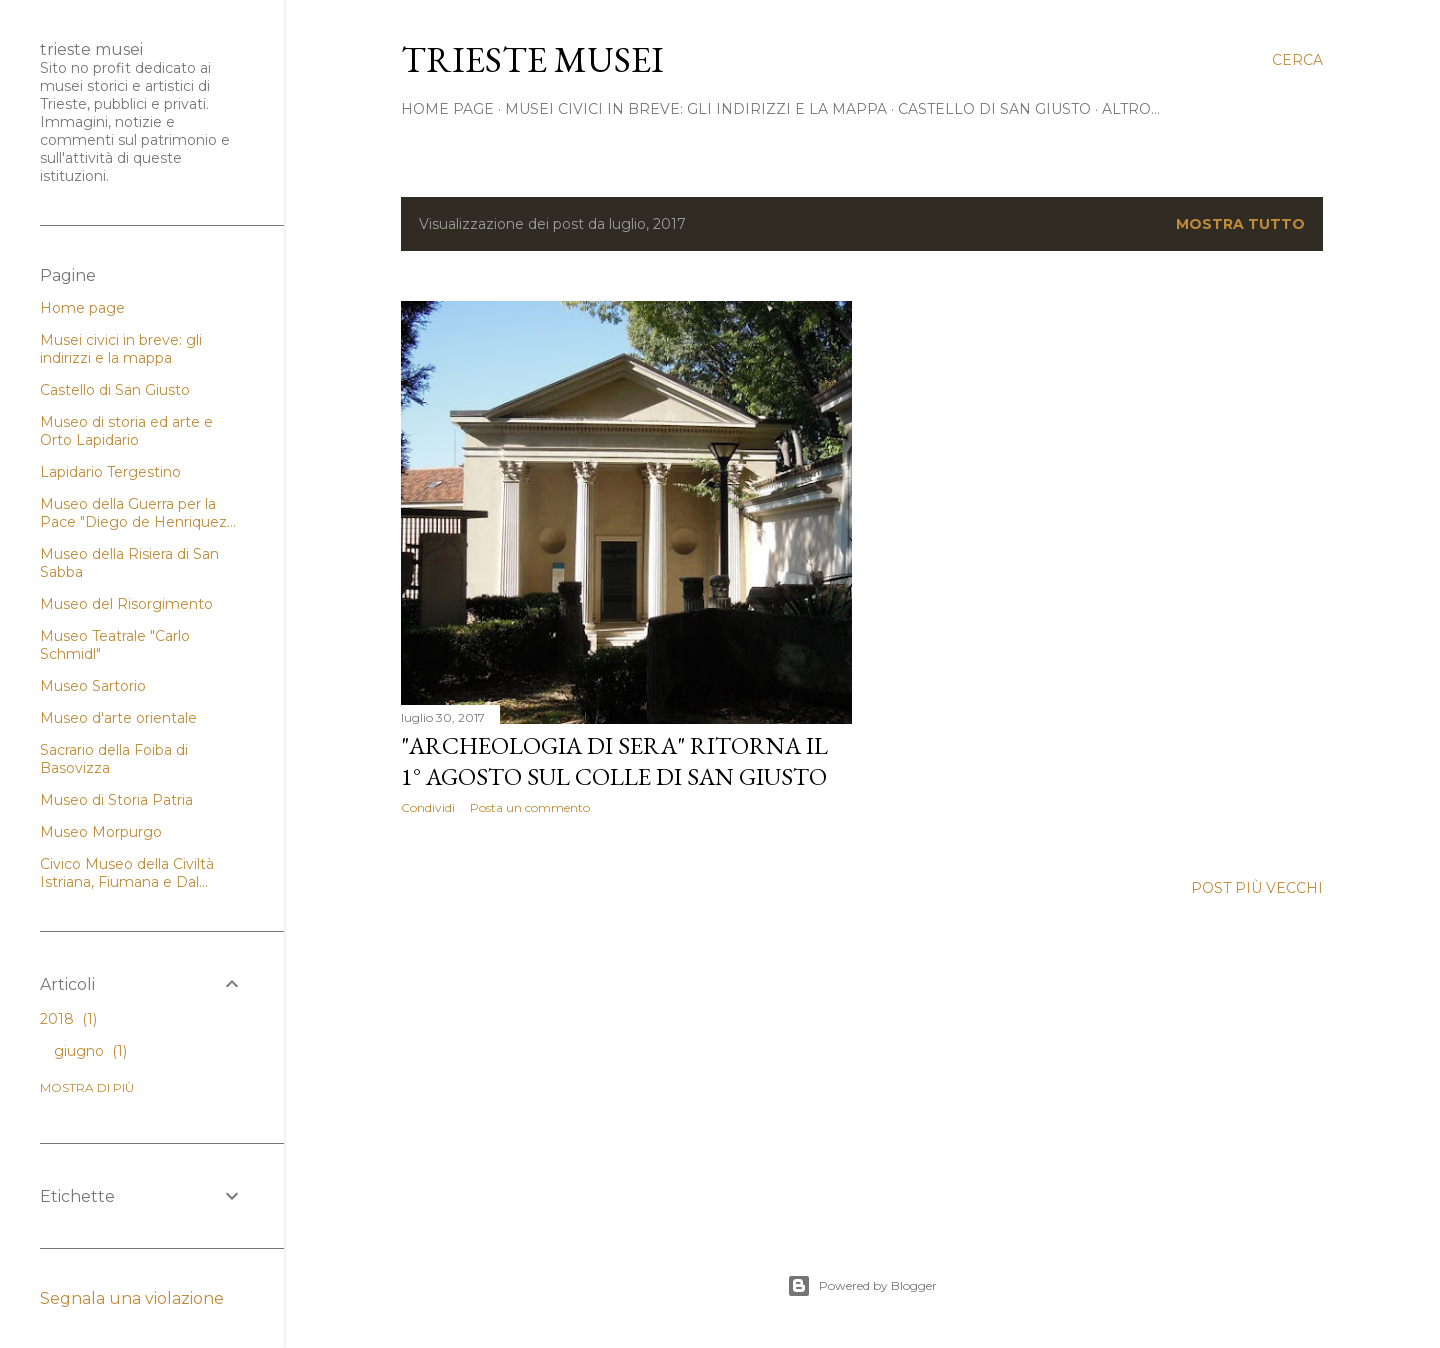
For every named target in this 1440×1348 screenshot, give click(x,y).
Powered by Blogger (862, 1286)
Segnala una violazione (132, 1298)
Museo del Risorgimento (126, 604)
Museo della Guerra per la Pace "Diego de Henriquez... (138, 513)
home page (447, 109)
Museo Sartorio (93, 686)
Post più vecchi (1257, 888)
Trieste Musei (532, 59)
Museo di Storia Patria (116, 800)
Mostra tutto (1240, 224)
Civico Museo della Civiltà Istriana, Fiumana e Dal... (127, 873)
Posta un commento (530, 807)
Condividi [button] (428, 807)
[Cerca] (1297, 60)
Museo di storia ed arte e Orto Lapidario (126, 431)
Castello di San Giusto (994, 109)
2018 (68, 1019)
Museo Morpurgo (101, 832)
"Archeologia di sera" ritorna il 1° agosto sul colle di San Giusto (614, 761)
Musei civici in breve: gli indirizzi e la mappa (696, 109)
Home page (82, 308)
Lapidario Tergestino (110, 472)
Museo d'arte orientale (118, 718)
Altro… (1131, 109)
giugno (90, 1051)
